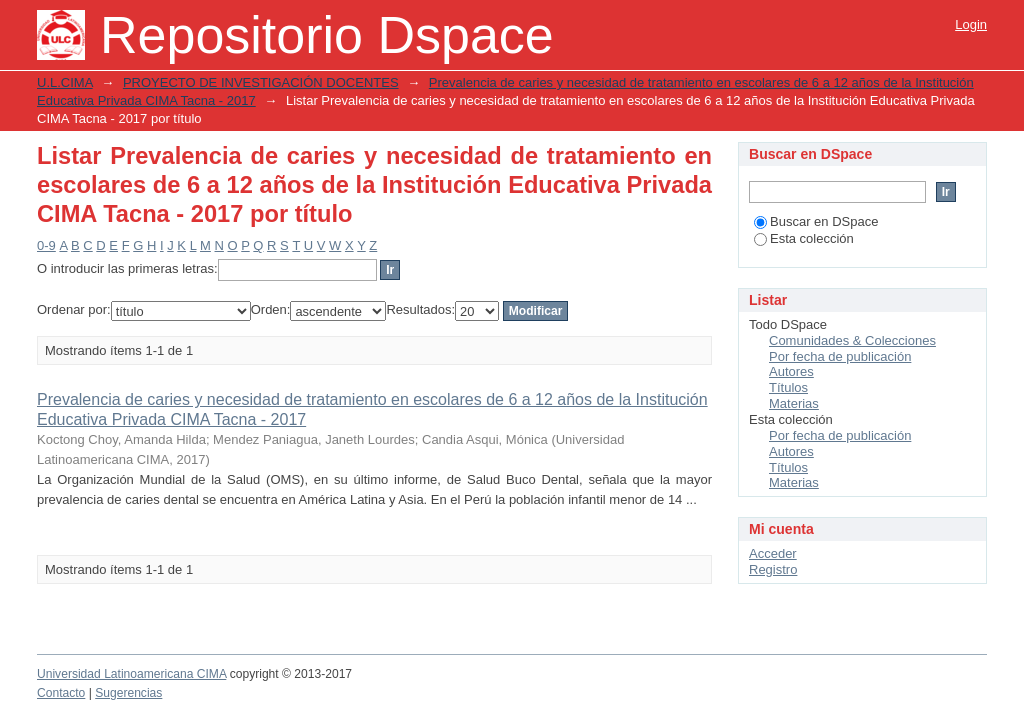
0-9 (46, 245)
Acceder (773, 553)
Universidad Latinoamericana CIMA (131, 674)
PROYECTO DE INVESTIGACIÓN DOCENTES (261, 82)
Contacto (61, 693)
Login (971, 24)
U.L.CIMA (65, 82)
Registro (773, 569)
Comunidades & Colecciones (852, 340)
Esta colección (804, 238)
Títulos (788, 387)
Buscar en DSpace (816, 221)
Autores (791, 371)
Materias (794, 403)
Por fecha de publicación (840, 356)
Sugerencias (128, 693)
